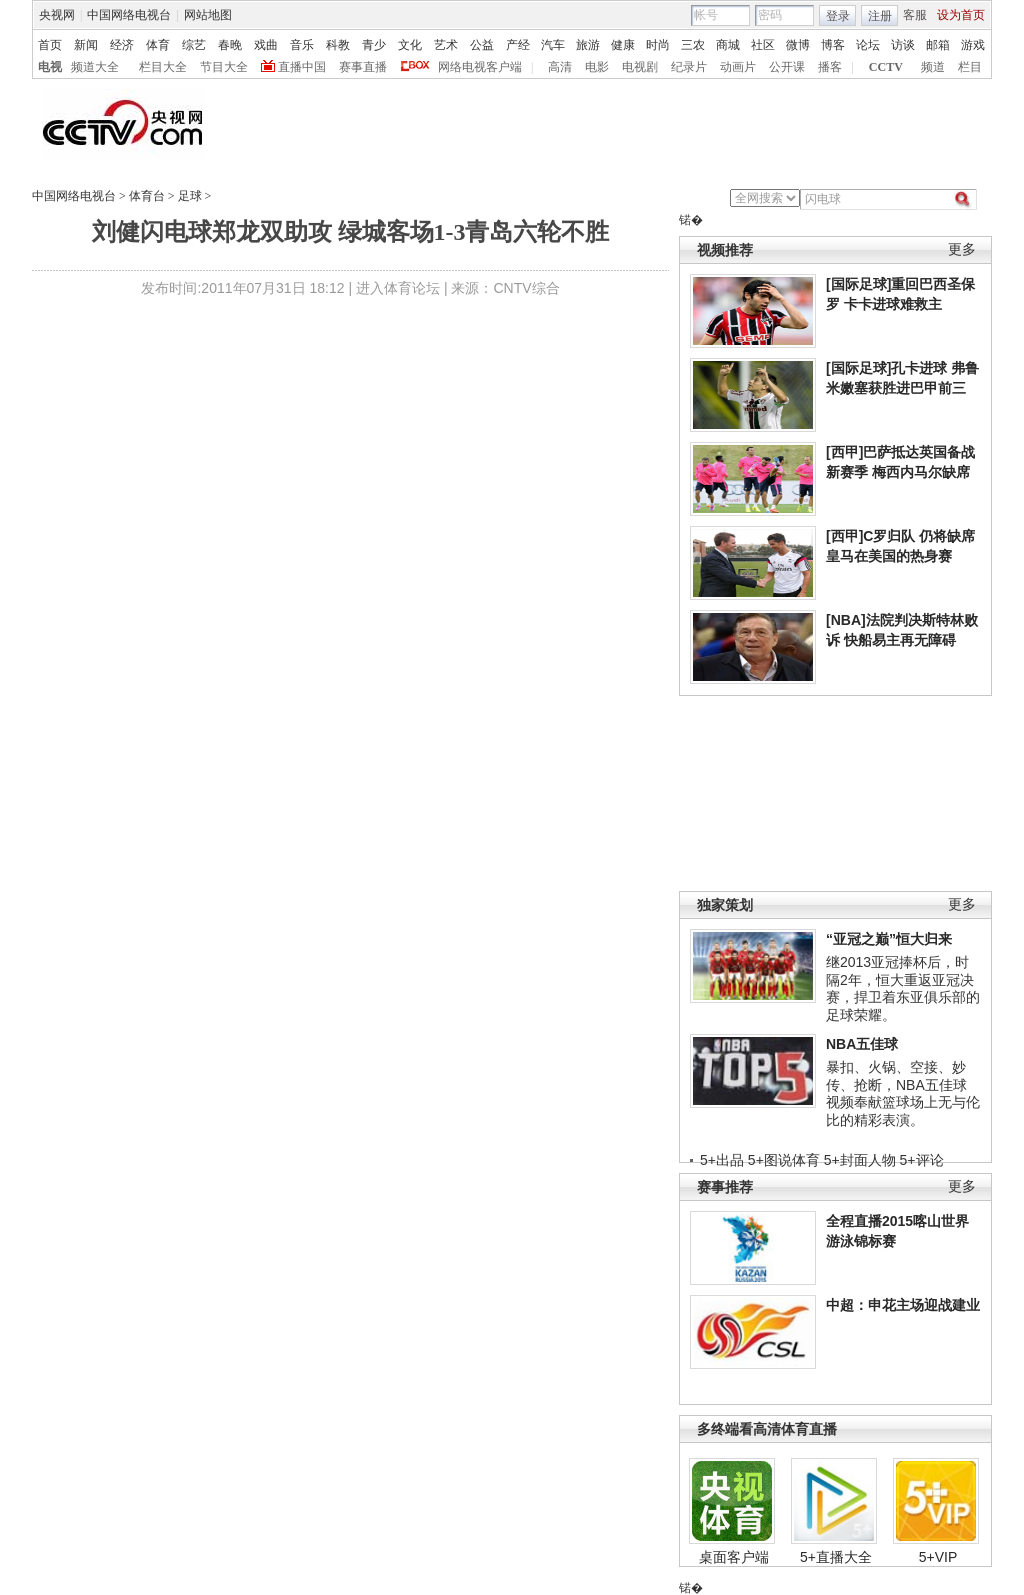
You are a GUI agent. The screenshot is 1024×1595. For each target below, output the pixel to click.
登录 (838, 16)
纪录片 (689, 67)
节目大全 (224, 67)
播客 (830, 67)
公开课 (787, 67)
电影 (597, 67)
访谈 (903, 45)
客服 (915, 15)
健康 (623, 45)
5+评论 (922, 1160)
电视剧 (640, 67)
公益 (482, 45)
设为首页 (961, 15)
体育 (158, 45)
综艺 (194, 45)
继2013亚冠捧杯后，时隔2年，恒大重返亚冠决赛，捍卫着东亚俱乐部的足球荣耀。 (903, 988)
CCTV (886, 67)
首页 (50, 45)
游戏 (973, 45)
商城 (728, 45)
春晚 (230, 45)
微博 (798, 45)
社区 (763, 45)
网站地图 (208, 15)
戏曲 (266, 45)
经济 (122, 45)
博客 (833, 45)
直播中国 (302, 67)
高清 (560, 67)
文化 (410, 45)
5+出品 (722, 1160)
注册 (880, 16)
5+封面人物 (860, 1160)
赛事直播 (363, 67)
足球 (190, 196)
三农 (693, 45)
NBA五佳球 (862, 1044)
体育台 (147, 196)
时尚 (658, 45)
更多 (962, 249)
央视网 (57, 15)
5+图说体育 (784, 1160)
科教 (338, 45)
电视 (50, 67)
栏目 (970, 67)
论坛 (868, 45)
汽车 (553, 45)
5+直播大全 (836, 1557)
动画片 (738, 67)
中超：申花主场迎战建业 (903, 1305)
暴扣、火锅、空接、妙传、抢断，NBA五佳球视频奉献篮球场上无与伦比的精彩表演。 (903, 1093)
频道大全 (95, 67)
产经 (518, 45)
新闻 (86, 45)
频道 (933, 67)
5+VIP (938, 1557)
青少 (374, 45)
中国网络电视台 (129, 15)
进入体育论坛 (398, 288)
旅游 (588, 45)
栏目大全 (163, 67)
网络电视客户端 (480, 67)
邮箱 (938, 45)
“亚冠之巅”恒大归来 (889, 939)
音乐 (302, 45)
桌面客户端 (734, 1557)
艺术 (446, 45)
